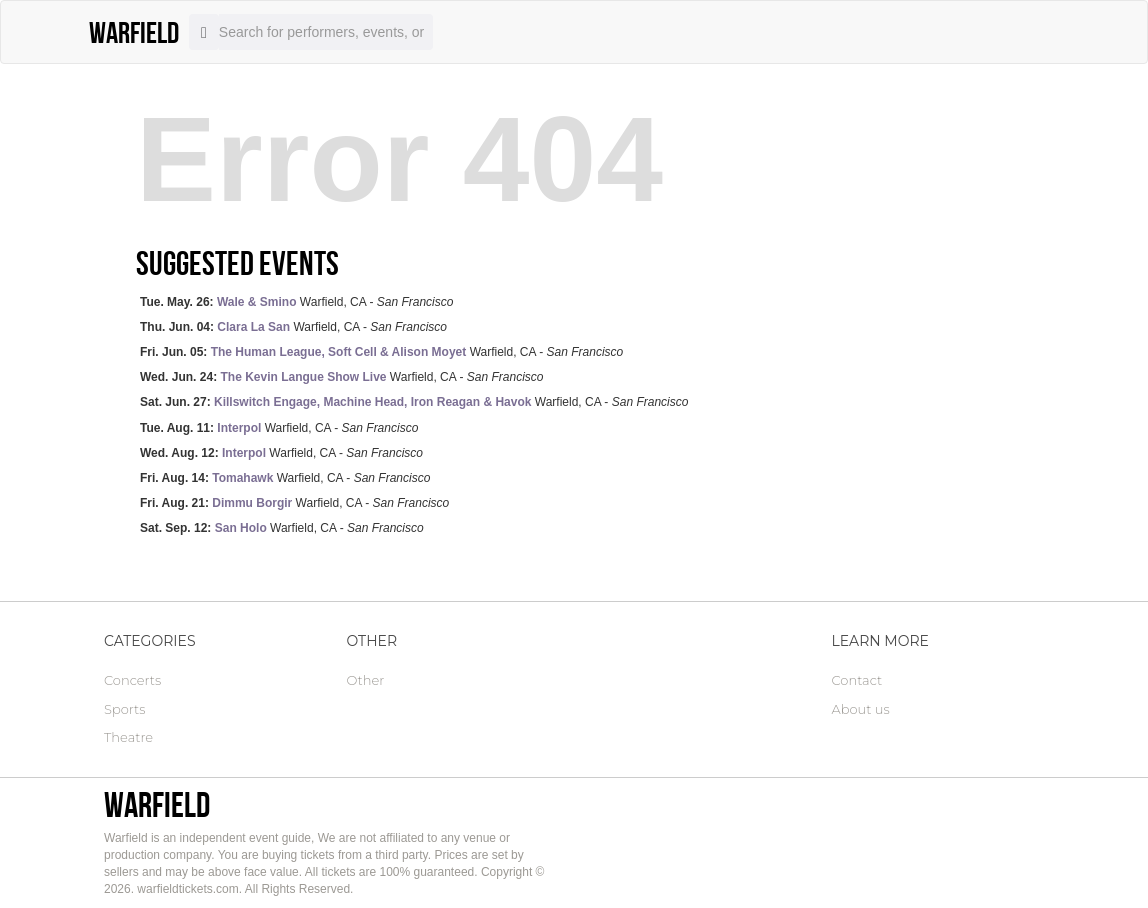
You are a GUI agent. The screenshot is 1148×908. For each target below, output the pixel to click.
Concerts (132, 680)
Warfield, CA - (296, 302)
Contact (857, 680)
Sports (124, 709)
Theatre (128, 737)
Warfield (157, 804)
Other (366, 680)
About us (861, 709)
